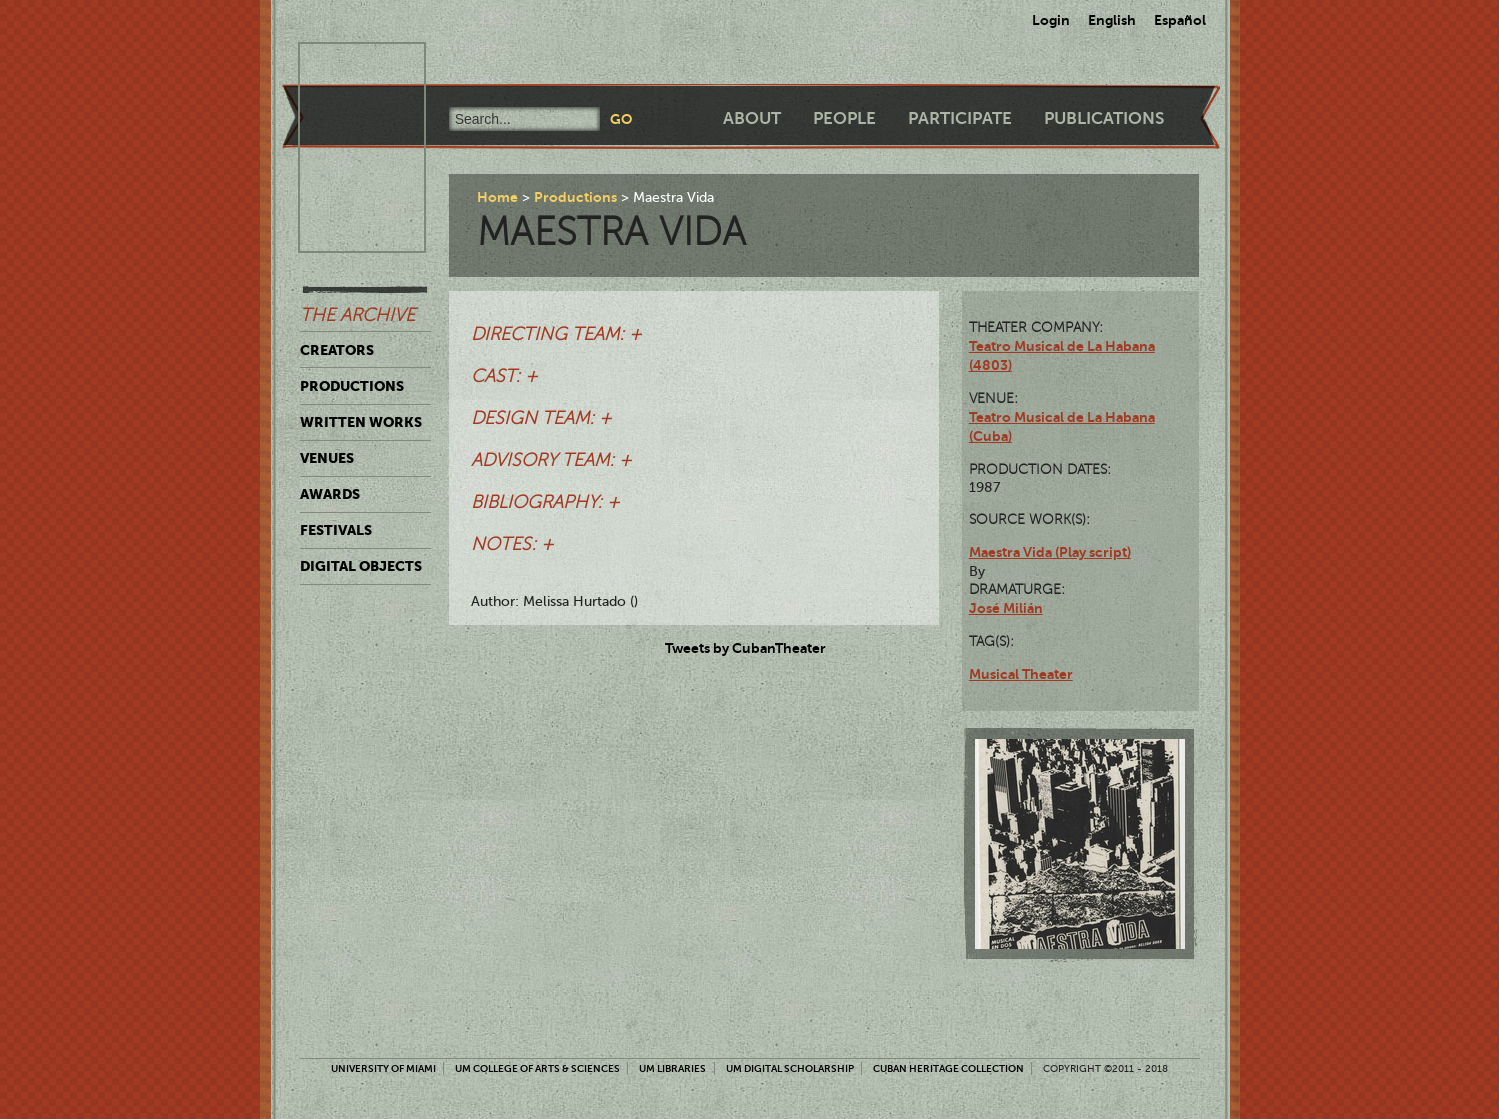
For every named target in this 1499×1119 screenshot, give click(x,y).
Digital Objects (361, 566)
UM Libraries (672, 1068)
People (844, 118)
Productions (352, 386)
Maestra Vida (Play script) (1050, 552)
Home (497, 197)
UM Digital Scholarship (790, 1068)
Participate (960, 118)
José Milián (1006, 608)
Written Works (361, 422)
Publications (1104, 118)
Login (1051, 20)
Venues (327, 458)
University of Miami (383, 1068)
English (1112, 20)
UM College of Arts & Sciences (537, 1068)
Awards (330, 494)
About (752, 118)
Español (1180, 20)
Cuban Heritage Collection (948, 1068)
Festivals (336, 530)
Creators (337, 350)
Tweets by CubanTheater (745, 648)
